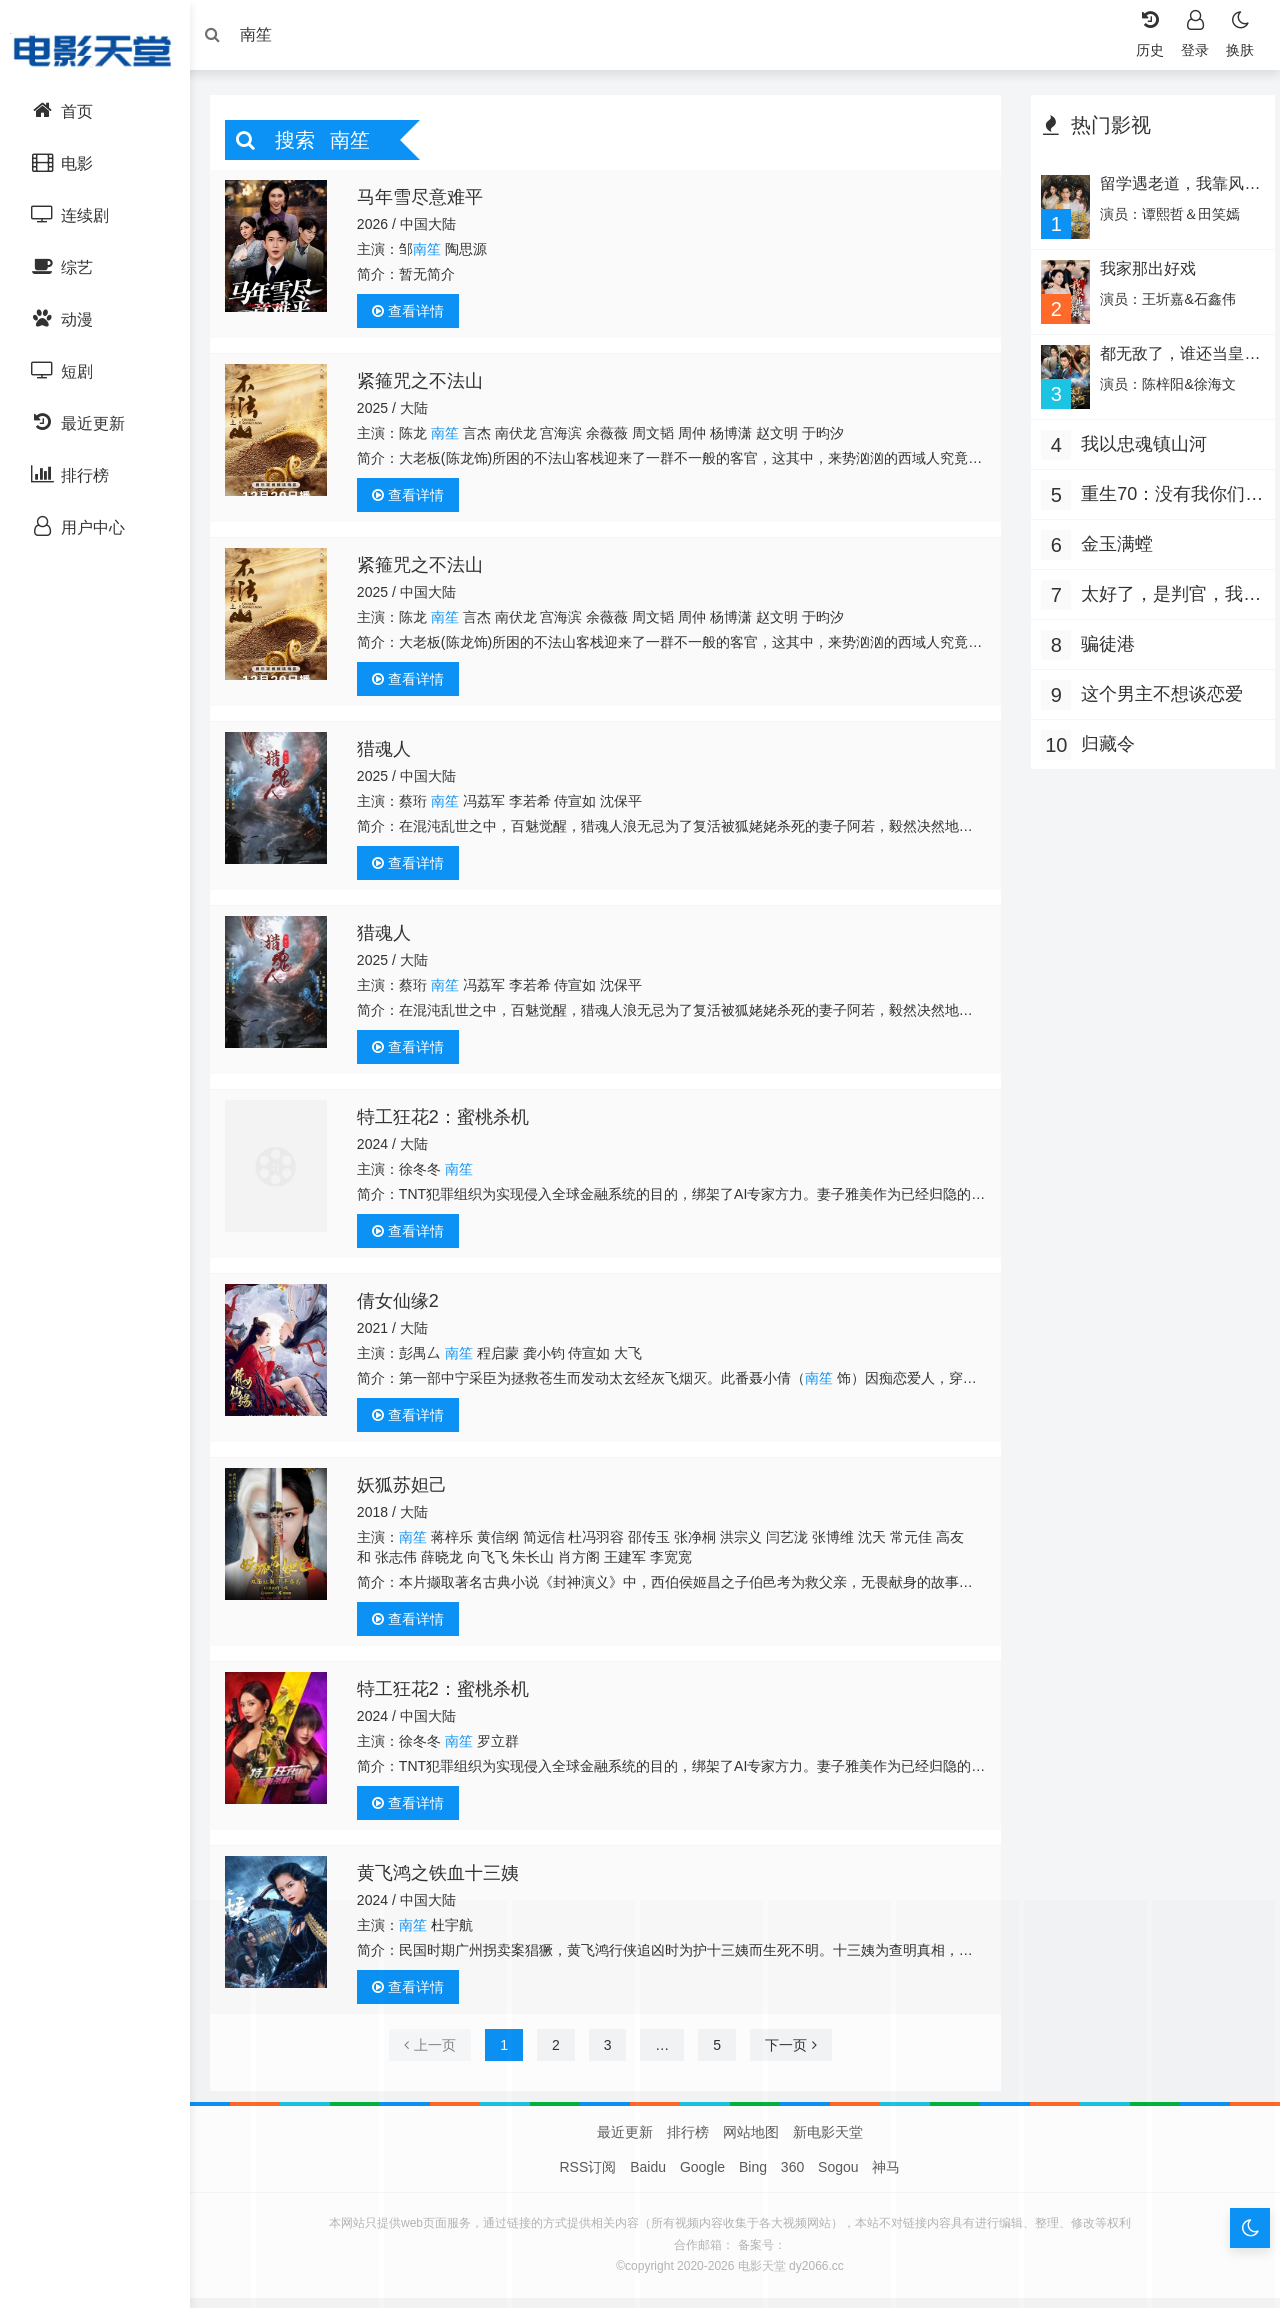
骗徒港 (1103, 645)
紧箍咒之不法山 (427, 386)
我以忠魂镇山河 (1139, 445)
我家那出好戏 (1142, 272)
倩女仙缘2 (405, 1306)
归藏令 (1103, 745)
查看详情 (415, 316)
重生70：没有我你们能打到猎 (1158, 497)
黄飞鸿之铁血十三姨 (445, 1878)
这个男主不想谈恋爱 (1157, 695)
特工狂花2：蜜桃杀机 (450, 1122)
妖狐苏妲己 (409, 1490)
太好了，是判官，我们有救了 (1157, 597)
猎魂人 (391, 754)
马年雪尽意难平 (427, 202)
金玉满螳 (1112, 545)
